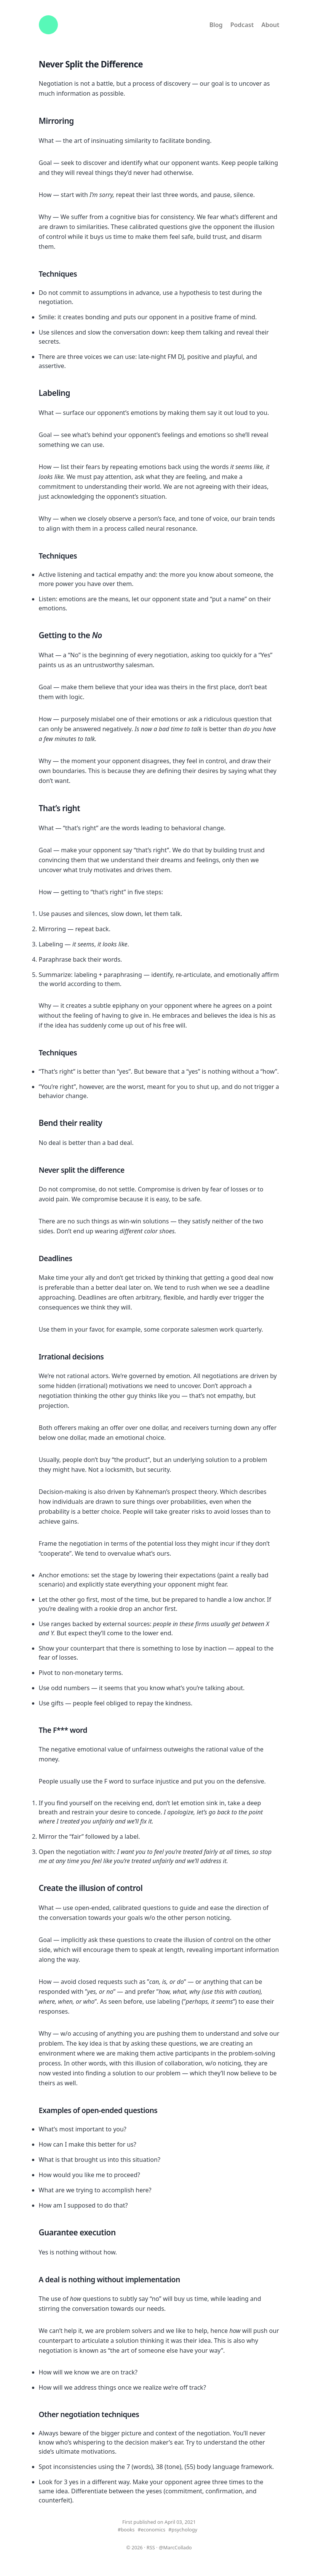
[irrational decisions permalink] (109, 1357)
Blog (216, 25)
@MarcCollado (175, 2547)
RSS (151, 2547)
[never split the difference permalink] (130, 1170)
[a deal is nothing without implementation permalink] (186, 2280)
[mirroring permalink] (79, 121)
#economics (152, 2529)
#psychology (182, 2529)
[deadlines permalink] (78, 1258)
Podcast (242, 25)
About (270, 25)
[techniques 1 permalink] (82, 556)
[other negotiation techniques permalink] (145, 2414)
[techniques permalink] (82, 274)
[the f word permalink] (93, 1730)
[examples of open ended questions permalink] (163, 2110)
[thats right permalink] (85, 809)
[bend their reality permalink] (108, 1124)
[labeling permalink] (76, 394)
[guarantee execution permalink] (121, 2233)
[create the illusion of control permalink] (148, 1889)
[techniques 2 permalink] (82, 1053)
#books (126, 2529)
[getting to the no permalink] (108, 636)
